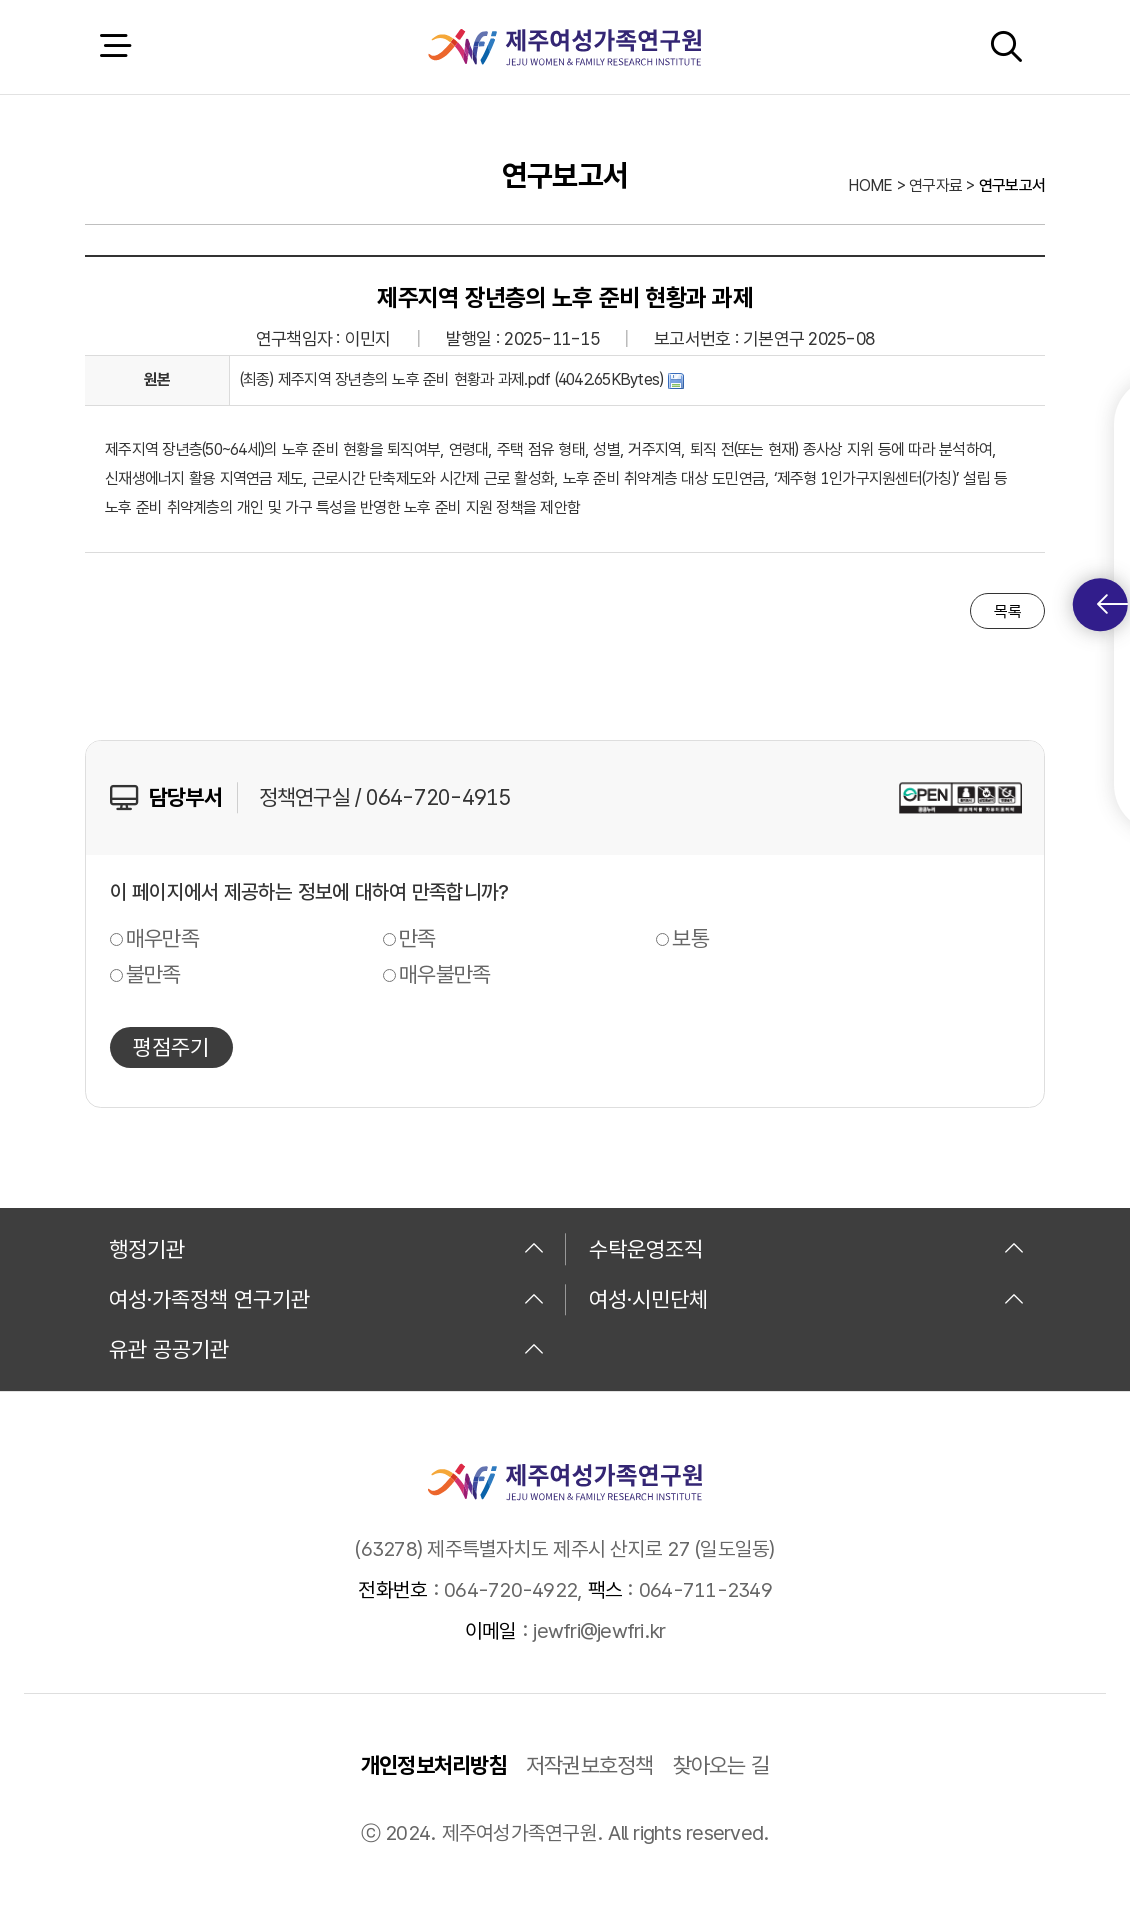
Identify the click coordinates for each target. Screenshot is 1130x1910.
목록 (1007, 611)
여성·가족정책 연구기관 (327, 1299)
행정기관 (327, 1249)
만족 (417, 938)
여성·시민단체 (807, 1299)
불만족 (153, 974)
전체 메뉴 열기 (115, 46)
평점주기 (171, 1047)
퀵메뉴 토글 (1112, 604)
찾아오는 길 (721, 1765)
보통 (690, 938)
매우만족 (162, 938)
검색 (1006, 46)
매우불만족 (444, 974)
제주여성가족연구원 (564, 47)
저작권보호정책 (590, 1765)
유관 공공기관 (327, 1349)
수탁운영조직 (807, 1249)
